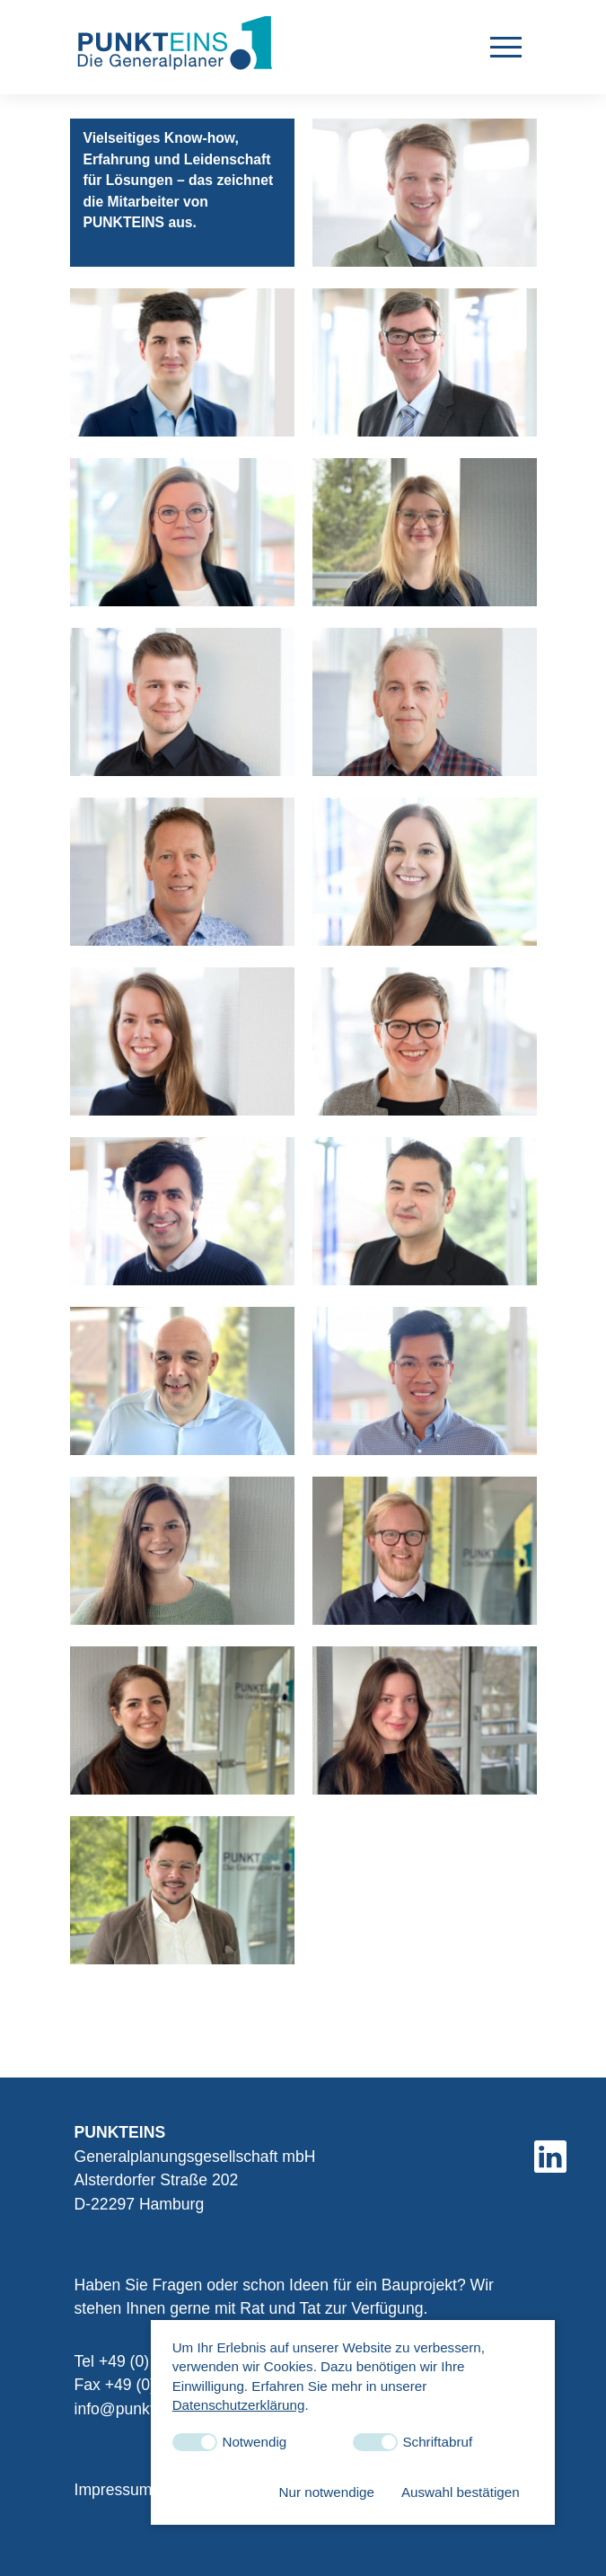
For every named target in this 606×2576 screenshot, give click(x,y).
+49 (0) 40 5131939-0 (175, 2227)
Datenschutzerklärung (238, 2405)
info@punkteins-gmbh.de (162, 2273)
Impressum (114, 2355)
